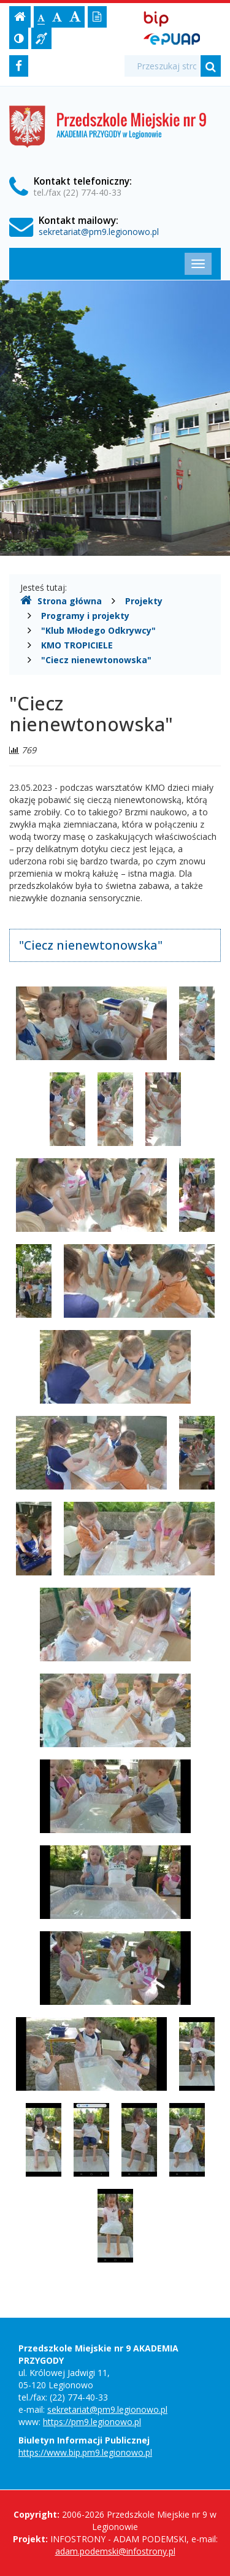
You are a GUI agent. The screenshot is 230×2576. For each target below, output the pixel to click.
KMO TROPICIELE (77, 645)
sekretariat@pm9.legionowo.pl (99, 231)
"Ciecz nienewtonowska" (96, 660)
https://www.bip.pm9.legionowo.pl (85, 2452)
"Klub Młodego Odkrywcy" (98, 630)
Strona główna (61, 600)
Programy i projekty (85, 615)
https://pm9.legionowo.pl (92, 2422)
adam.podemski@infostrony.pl (115, 2551)
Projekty (144, 601)
